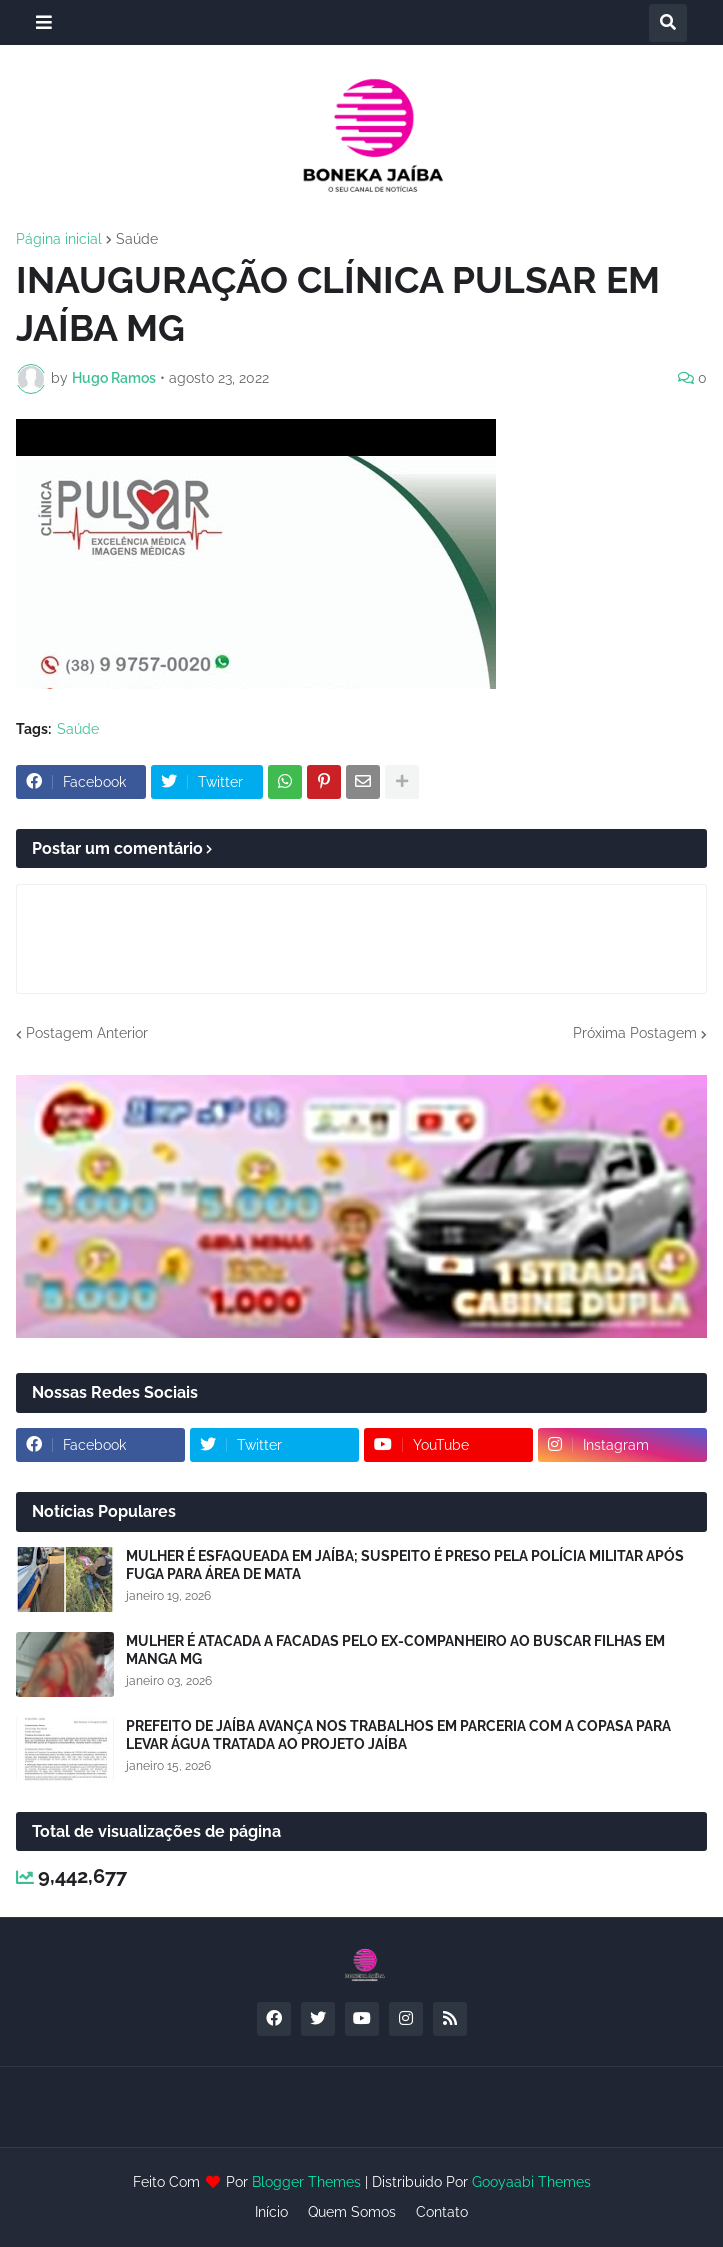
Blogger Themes (306, 2182)
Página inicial (59, 239)
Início (271, 2212)
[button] (44, 22)
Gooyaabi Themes (531, 2182)
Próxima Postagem (635, 1033)
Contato (442, 2212)
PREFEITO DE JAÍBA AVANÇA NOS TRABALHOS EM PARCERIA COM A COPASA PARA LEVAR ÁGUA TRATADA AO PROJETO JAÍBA (398, 1735)
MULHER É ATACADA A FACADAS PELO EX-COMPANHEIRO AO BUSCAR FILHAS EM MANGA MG (395, 1650)
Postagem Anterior (87, 1033)
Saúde (137, 239)
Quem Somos (352, 2212)
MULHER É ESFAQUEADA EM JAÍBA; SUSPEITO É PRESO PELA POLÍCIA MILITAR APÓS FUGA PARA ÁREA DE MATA (405, 1565)
